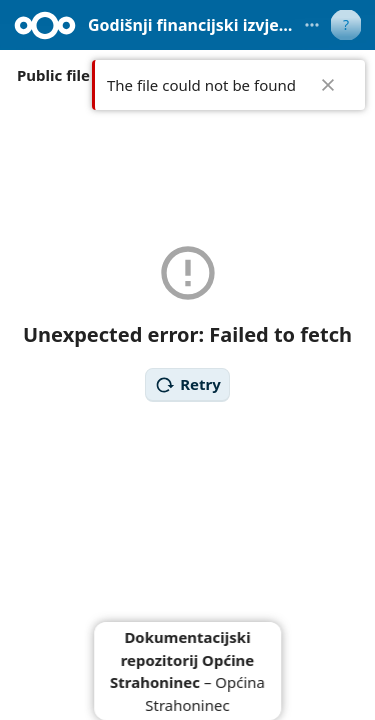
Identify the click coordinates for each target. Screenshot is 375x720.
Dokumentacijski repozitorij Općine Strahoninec (182, 659)
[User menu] (346, 25)
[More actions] (312, 25)
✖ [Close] (328, 85)
